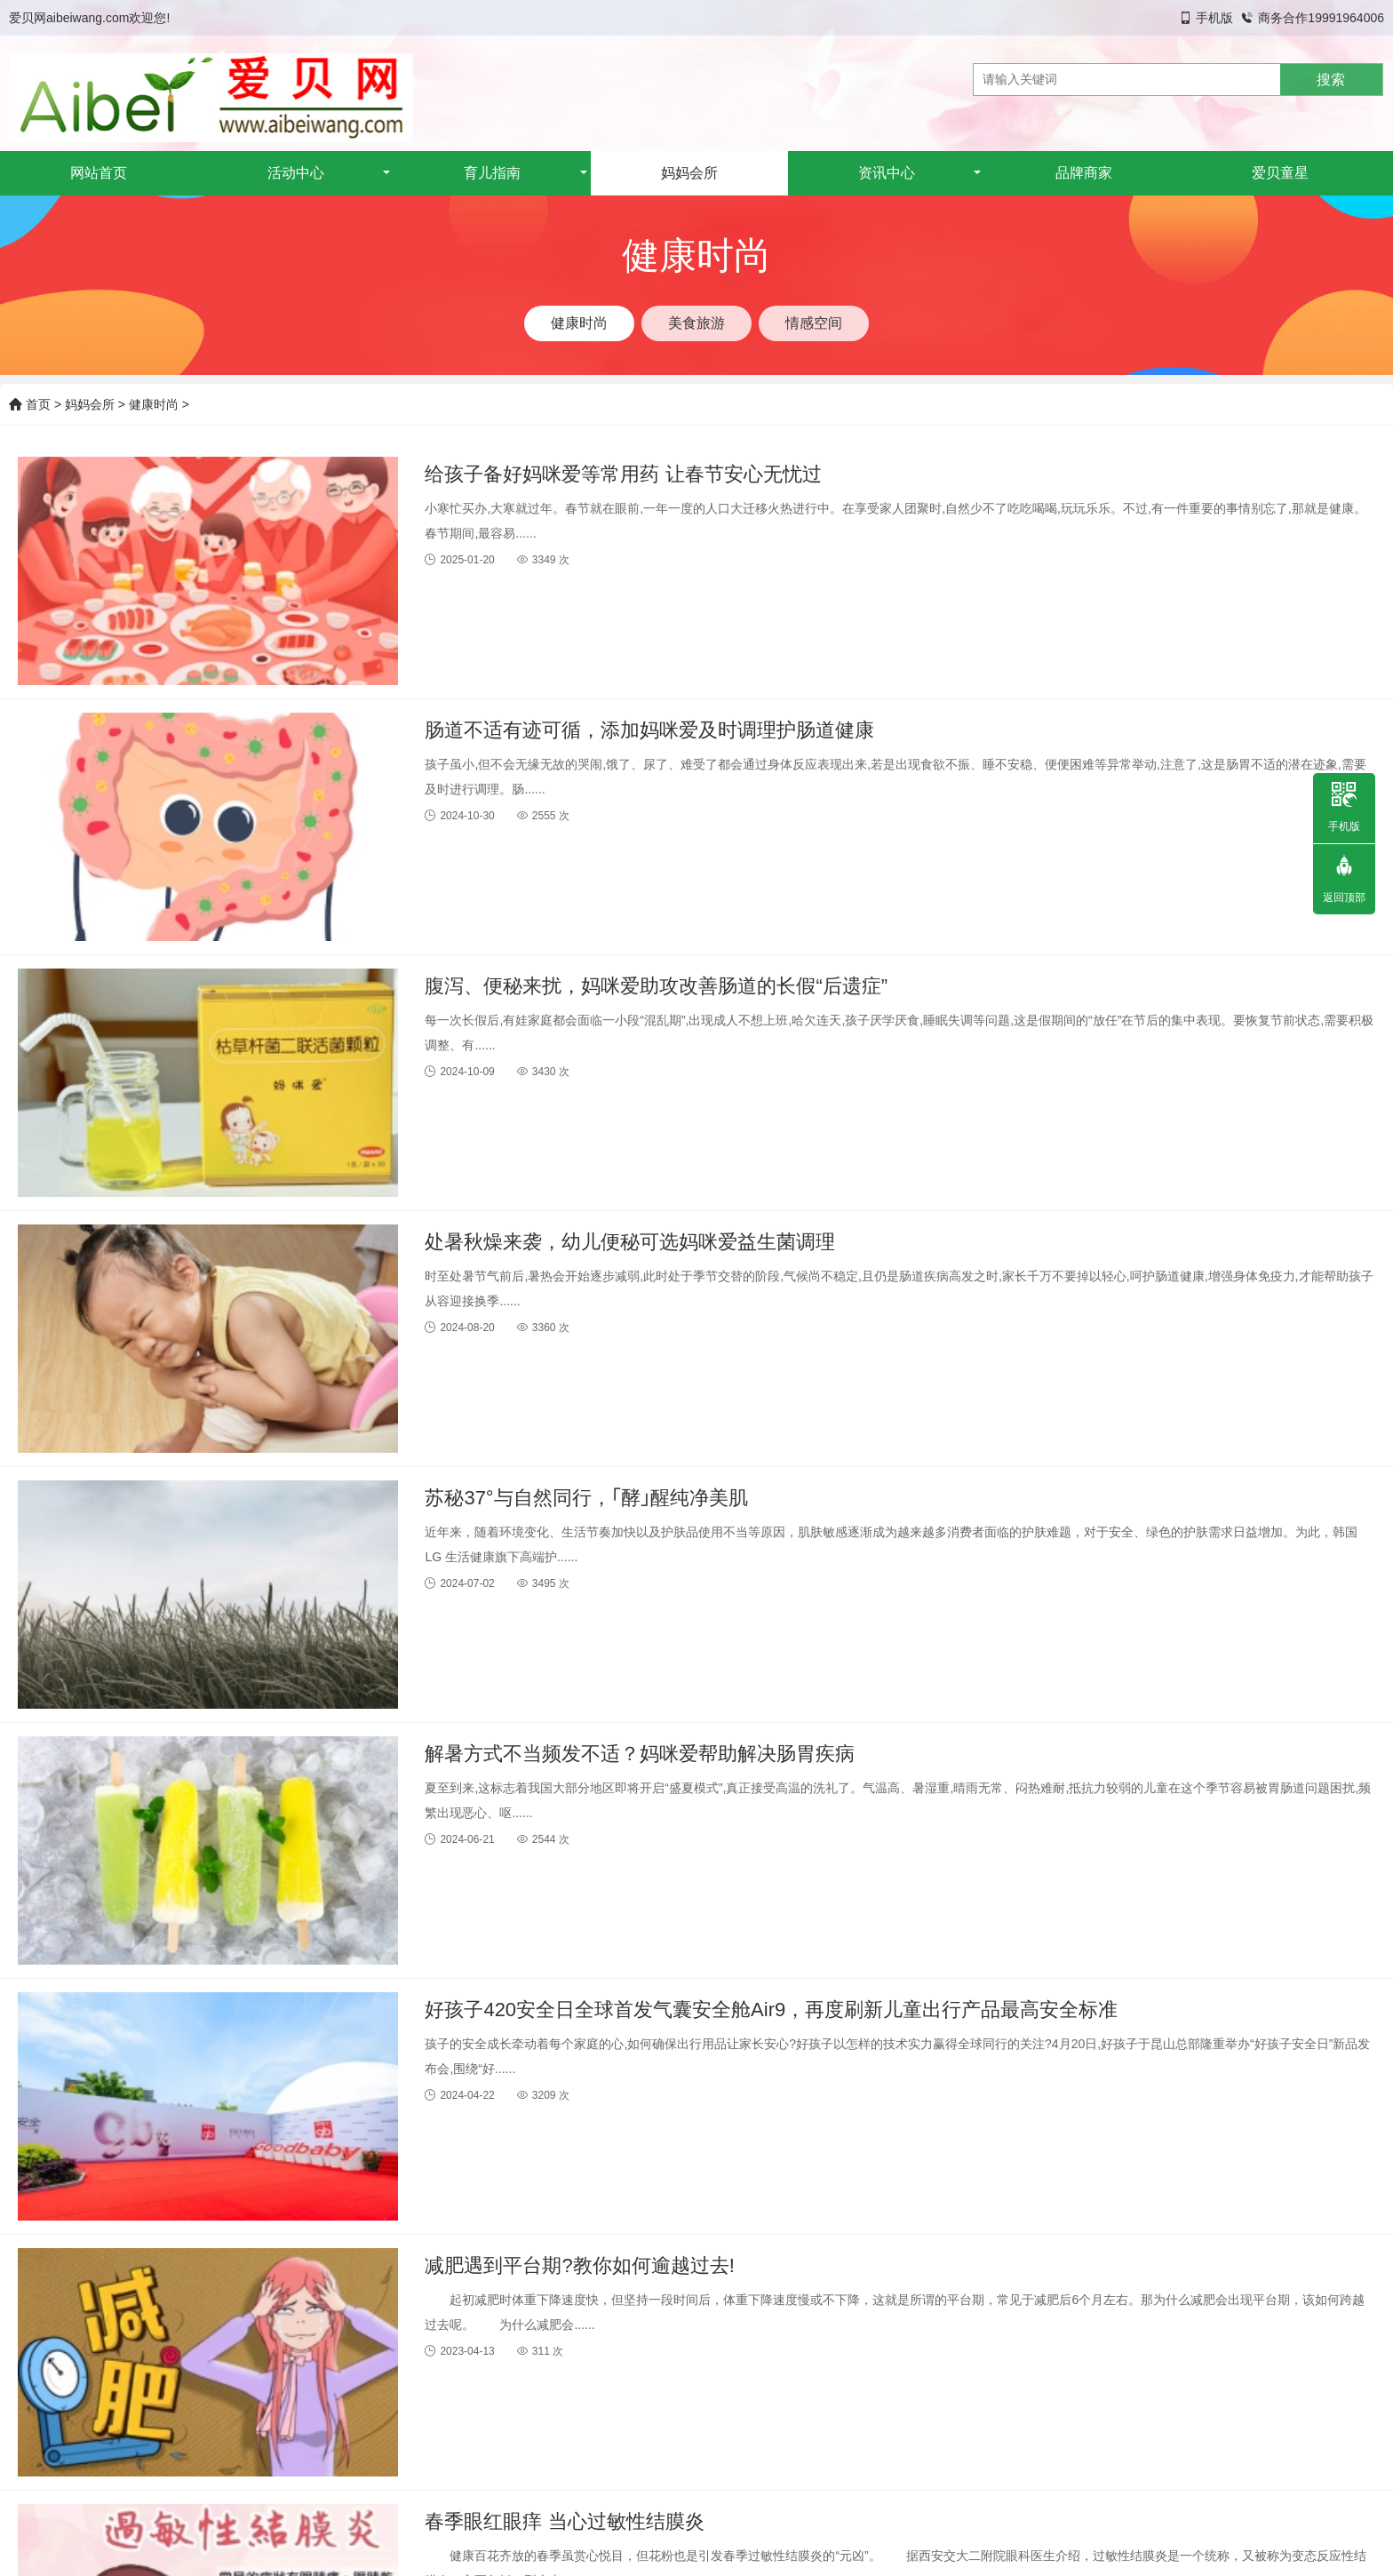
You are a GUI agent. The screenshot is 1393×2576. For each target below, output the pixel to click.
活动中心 (295, 172)
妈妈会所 (689, 172)
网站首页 (98, 172)
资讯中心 (886, 172)
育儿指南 (492, 172)
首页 (30, 404)
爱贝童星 (1280, 172)
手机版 (1214, 18)
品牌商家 (1083, 172)
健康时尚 (154, 404)
